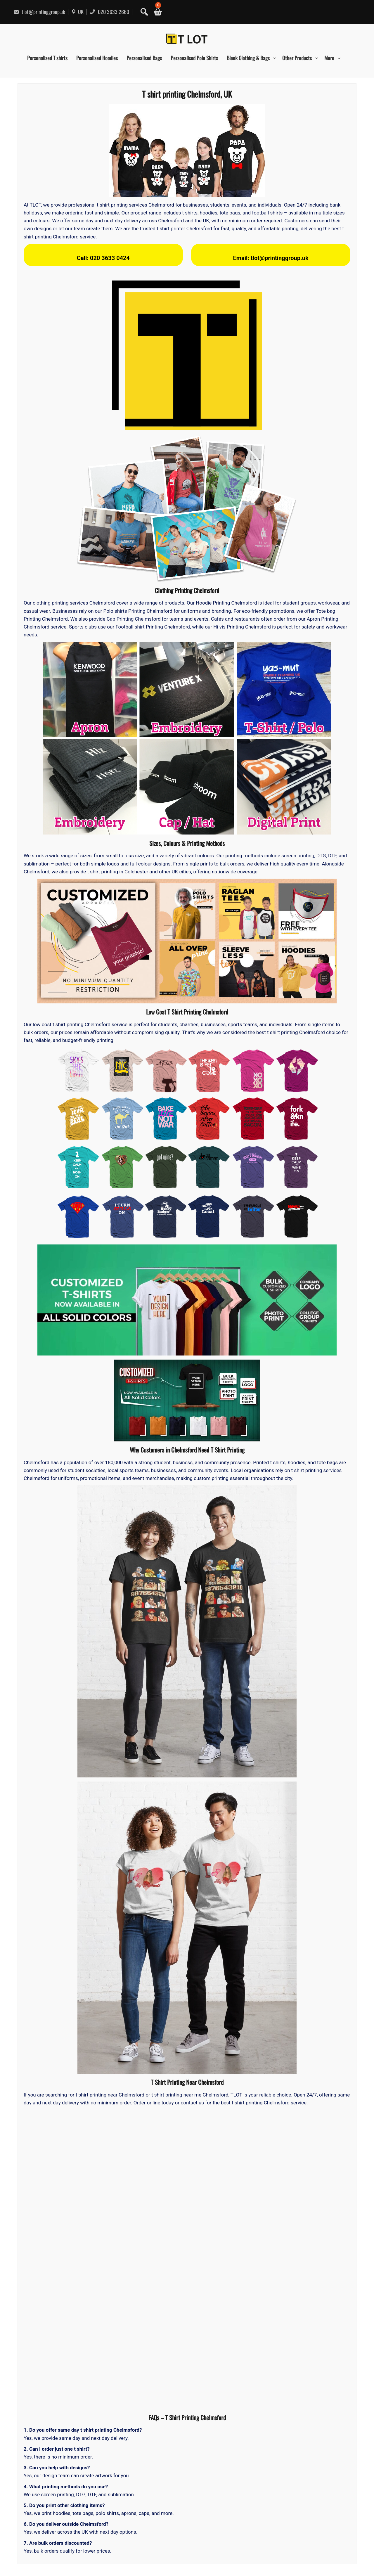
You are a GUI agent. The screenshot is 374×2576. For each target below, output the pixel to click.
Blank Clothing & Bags (248, 58)
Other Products (297, 58)
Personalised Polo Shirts (194, 58)
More (329, 58)
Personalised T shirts (47, 58)
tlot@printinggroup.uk (39, 11)
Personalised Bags (144, 58)
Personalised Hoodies (97, 58)
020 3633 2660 (109, 11)
